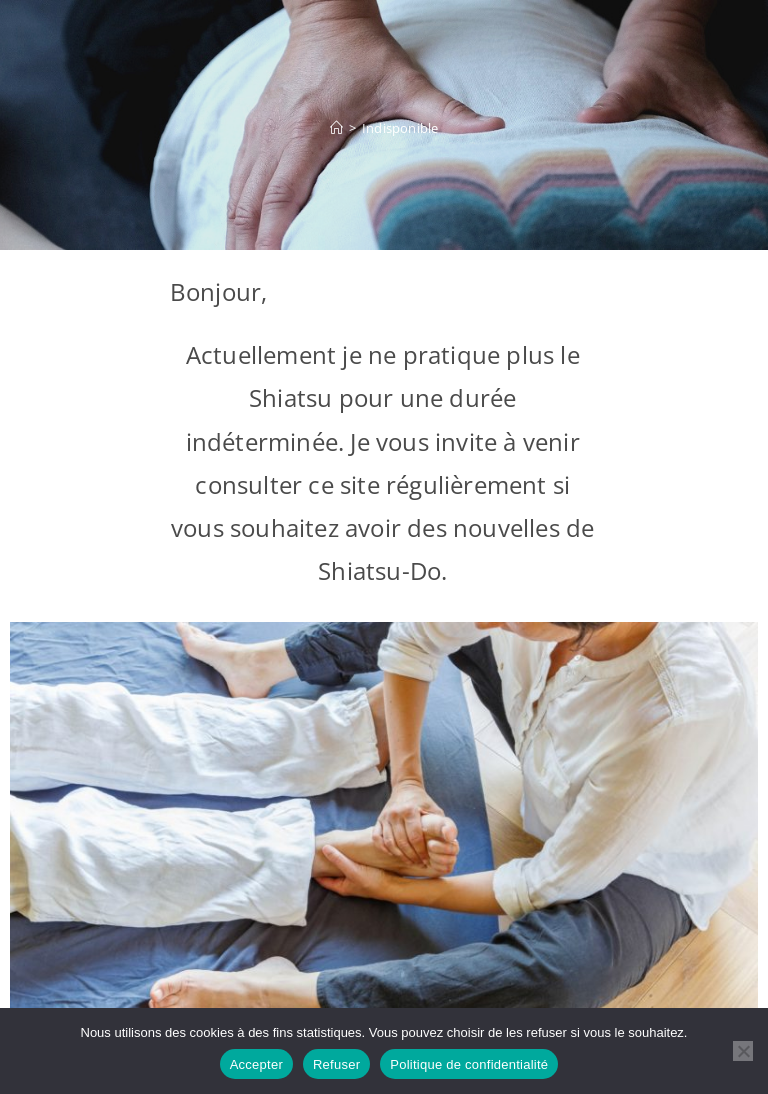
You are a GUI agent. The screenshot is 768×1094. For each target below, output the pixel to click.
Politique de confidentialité (469, 1064)
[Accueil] (336, 128)
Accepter (256, 1064)
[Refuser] (743, 1051)
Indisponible (400, 128)
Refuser (336, 1064)
